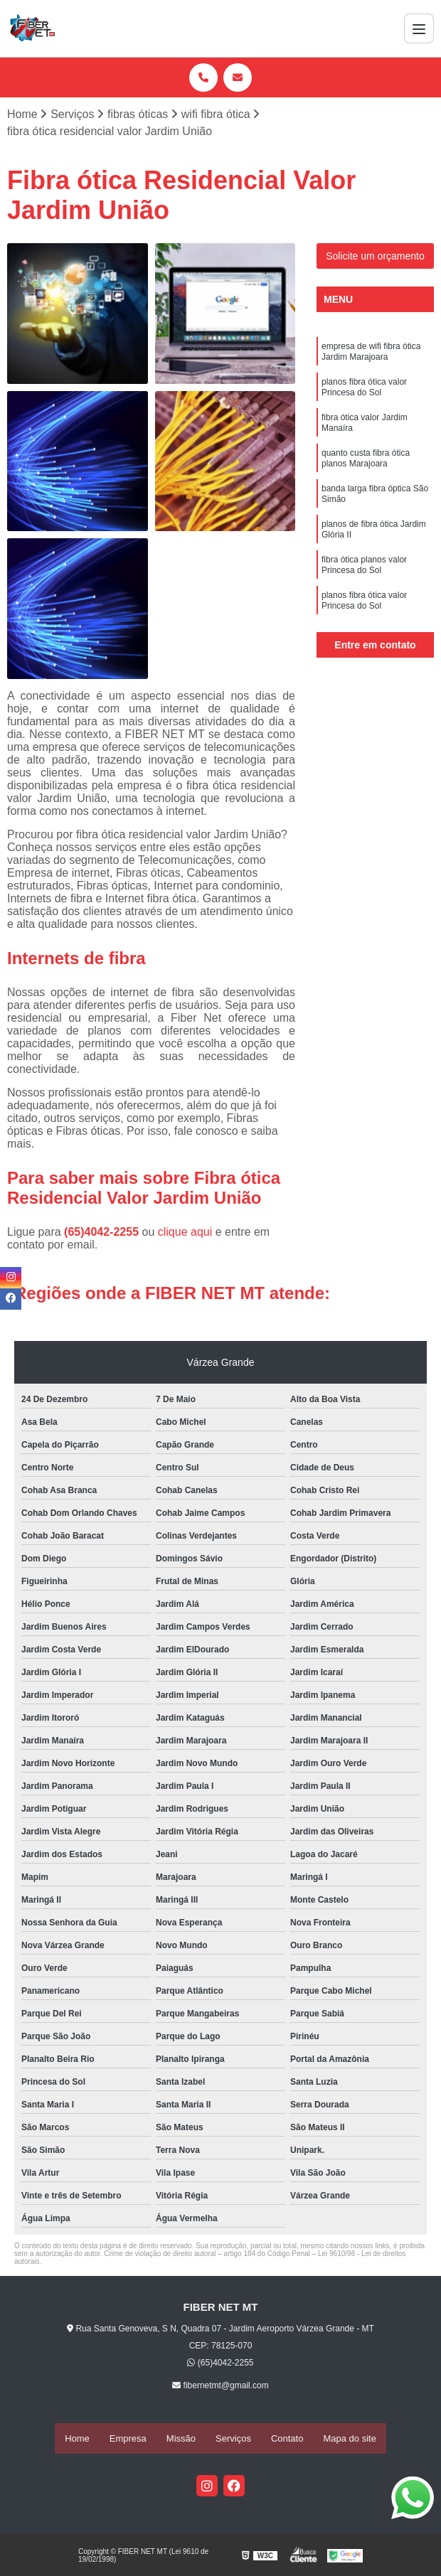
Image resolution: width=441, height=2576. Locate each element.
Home (77, 2439)
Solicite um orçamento (375, 258)
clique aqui (185, 1233)
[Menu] (419, 28)
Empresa (128, 2439)
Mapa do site (349, 2439)
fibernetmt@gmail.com (220, 2387)
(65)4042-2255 (103, 1233)
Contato (287, 2439)
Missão (181, 2439)
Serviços (233, 2439)
